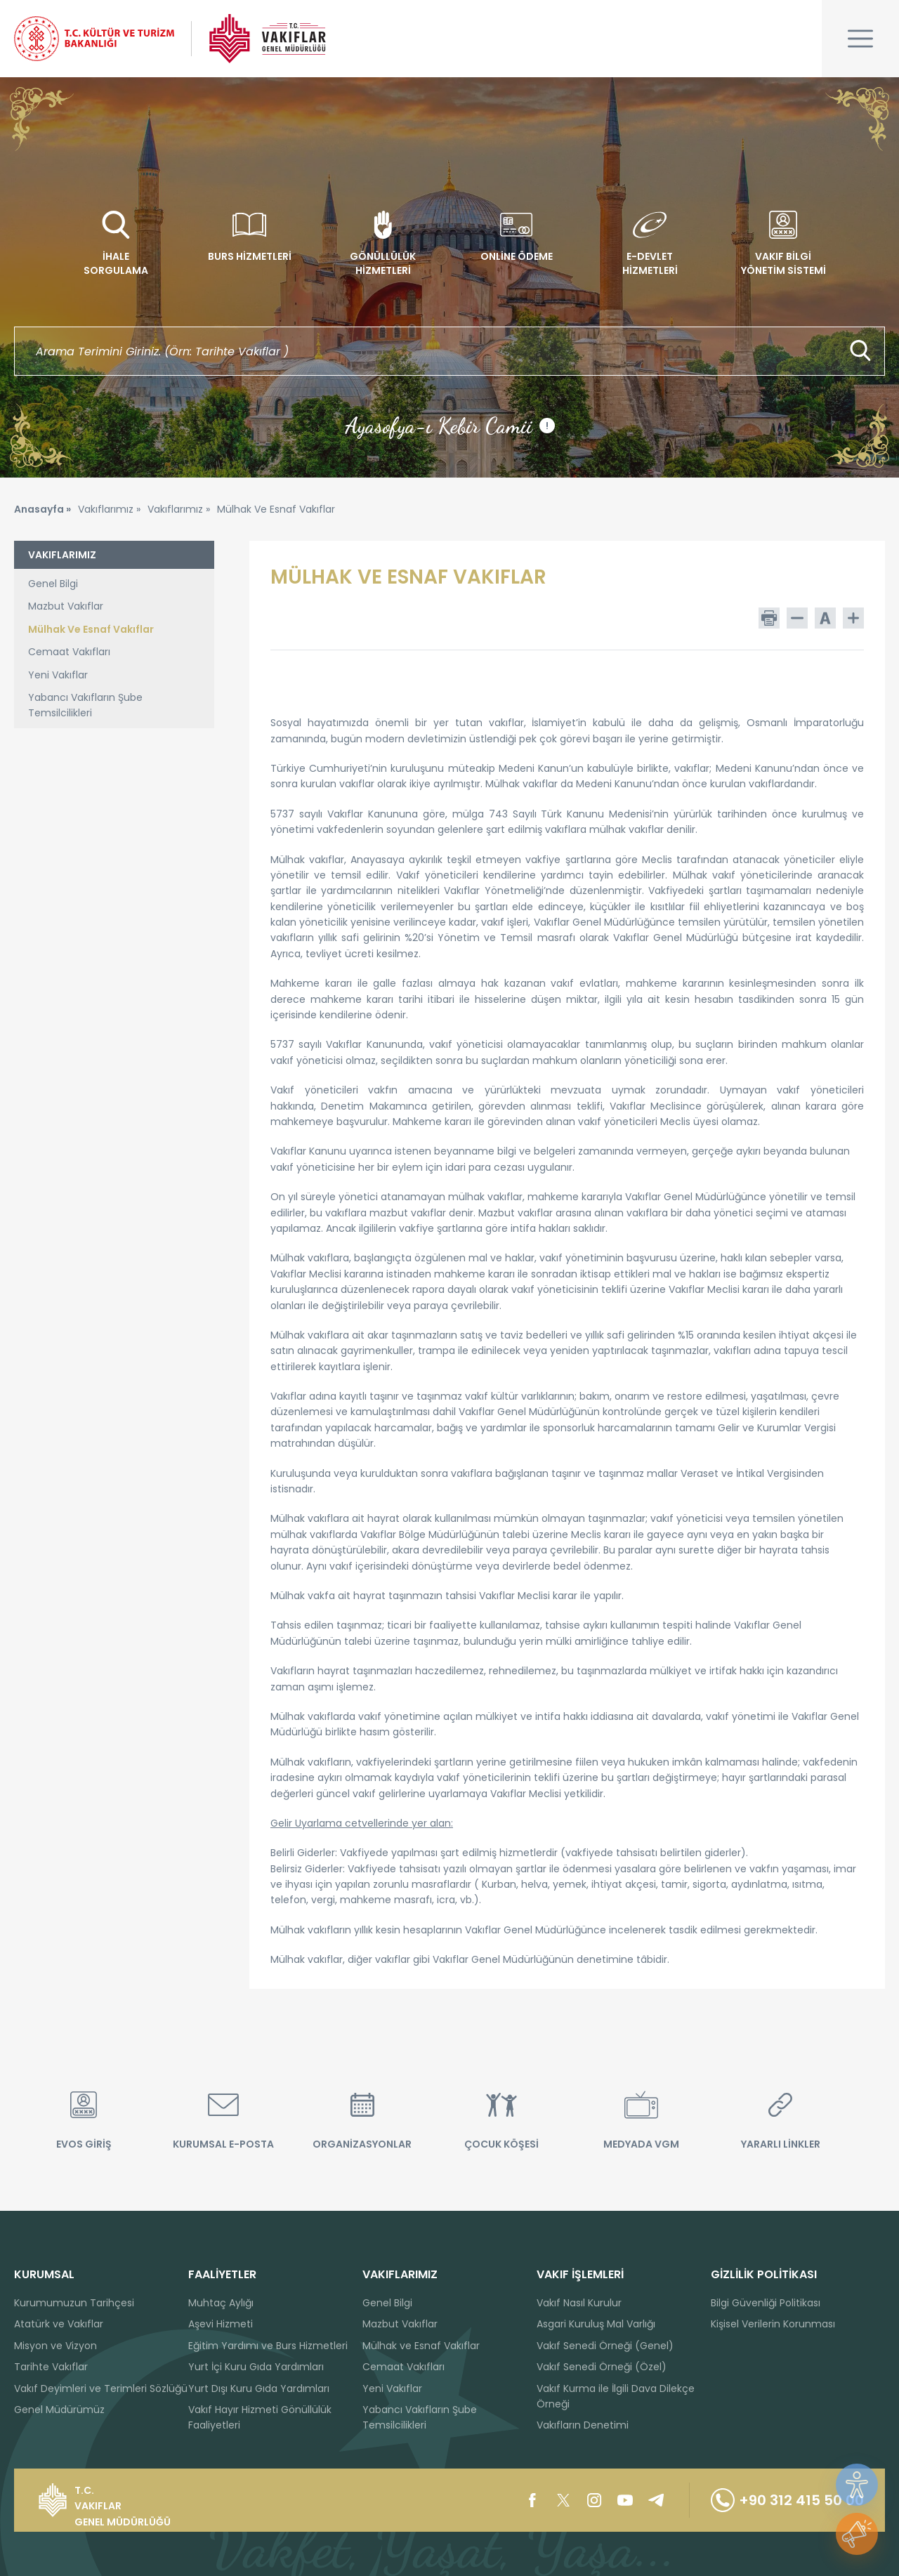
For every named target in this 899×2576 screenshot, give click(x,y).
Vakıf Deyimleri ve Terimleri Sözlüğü (101, 2388)
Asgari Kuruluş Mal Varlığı (596, 2324)
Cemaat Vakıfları (69, 652)
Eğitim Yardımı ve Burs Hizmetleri (268, 2346)
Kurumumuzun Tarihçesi (74, 2303)
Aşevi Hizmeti (220, 2324)
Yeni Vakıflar (58, 675)
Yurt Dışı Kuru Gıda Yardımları (258, 2388)
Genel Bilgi (53, 584)
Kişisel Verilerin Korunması (773, 2324)
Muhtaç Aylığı (221, 2303)
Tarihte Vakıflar (51, 2367)
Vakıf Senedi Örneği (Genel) (605, 2346)
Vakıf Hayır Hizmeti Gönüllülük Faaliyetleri (260, 2417)
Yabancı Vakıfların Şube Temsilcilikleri (85, 705)
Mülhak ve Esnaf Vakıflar (421, 2346)
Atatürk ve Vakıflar (58, 2324)
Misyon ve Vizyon (55, 2346)
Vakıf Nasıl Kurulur (579, 2303)
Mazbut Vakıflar (65, 606)
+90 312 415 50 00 (787, 2500)
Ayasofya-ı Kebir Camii (450, 425)
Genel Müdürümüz (59, 2410)
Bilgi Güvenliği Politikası (765, 2303)
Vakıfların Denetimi (583, 2425)
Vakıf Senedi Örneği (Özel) (602, 2367)
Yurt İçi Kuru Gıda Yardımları (256, 2367)
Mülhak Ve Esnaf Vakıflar (91, 629)
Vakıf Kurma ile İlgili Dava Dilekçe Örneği (616, 2396)
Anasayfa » (42, 509)
